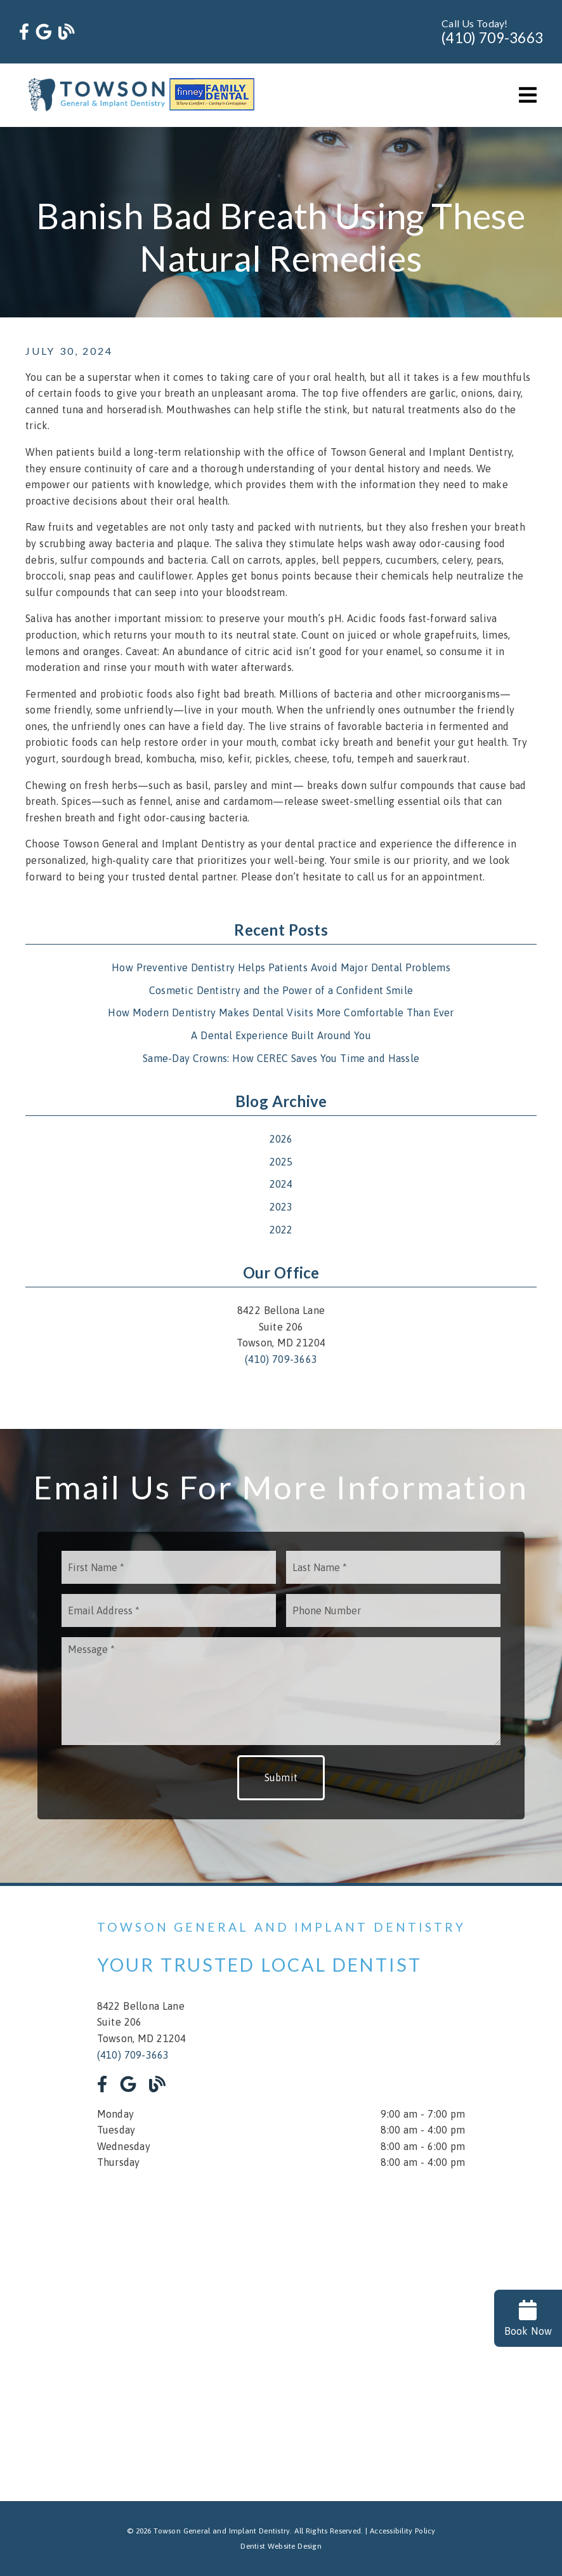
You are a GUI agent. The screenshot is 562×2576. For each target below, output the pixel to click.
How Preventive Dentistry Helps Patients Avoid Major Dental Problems (281, 967)
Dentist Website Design (281, 2546)
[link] (24, 32)
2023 (281, 1206)
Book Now (528, 2318)
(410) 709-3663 (492, 37)
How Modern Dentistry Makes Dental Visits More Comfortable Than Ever (281, 1012)
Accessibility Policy (403, 2530)
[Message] (281, 1691)
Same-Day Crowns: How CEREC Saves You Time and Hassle (281, 1058)
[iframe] (281, 2326)
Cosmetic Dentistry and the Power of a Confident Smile (281, 990)
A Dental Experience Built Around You (281, 1035)
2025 (281, 1161)
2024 (281, 1184)
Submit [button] (281, 1777)
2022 (281, 1229)
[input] (169, 1567)
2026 (281, 1139)
